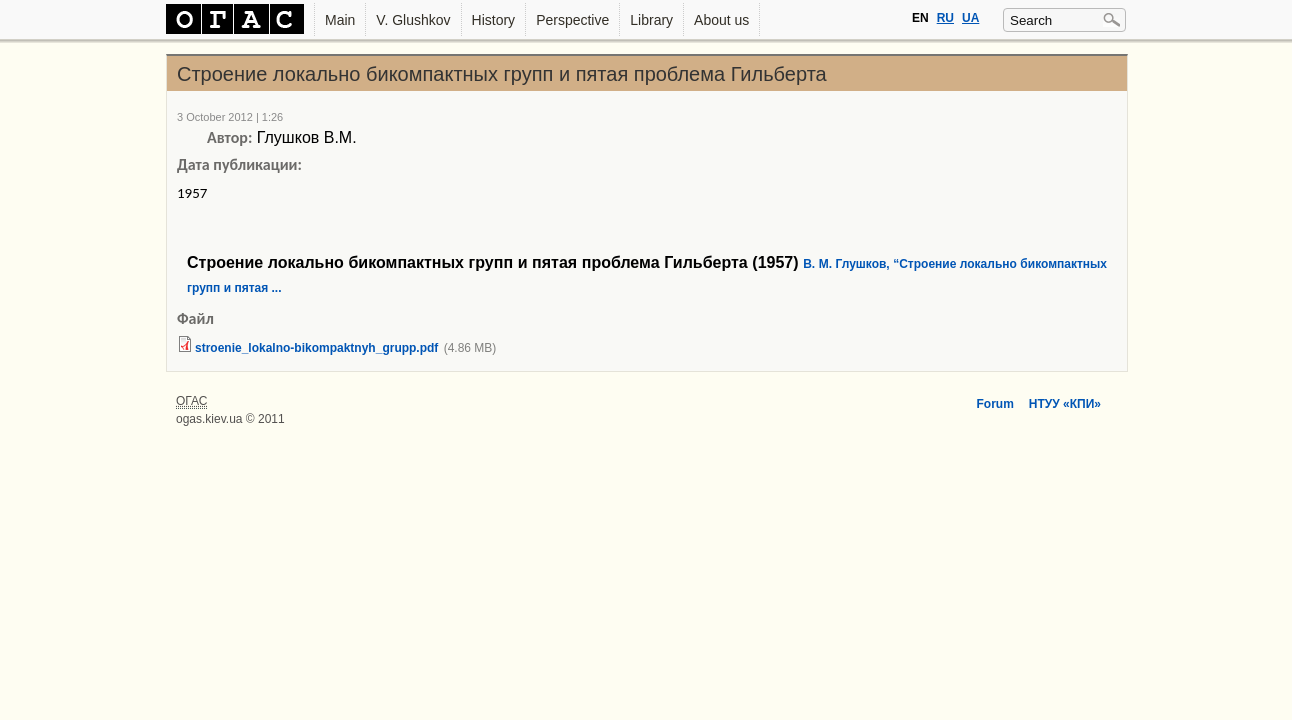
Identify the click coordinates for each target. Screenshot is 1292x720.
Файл (195, 318)
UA (970, 18)
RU (945, 18)
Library (651, 20)
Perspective (572, 20)
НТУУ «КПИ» (1065, 404)
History (494, 20)
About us (721, 20)
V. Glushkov (413, 20)
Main (340, 20)
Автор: (229, 137)
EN (920, 18)
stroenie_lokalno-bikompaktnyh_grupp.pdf (316, 348)
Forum (994, 404)
